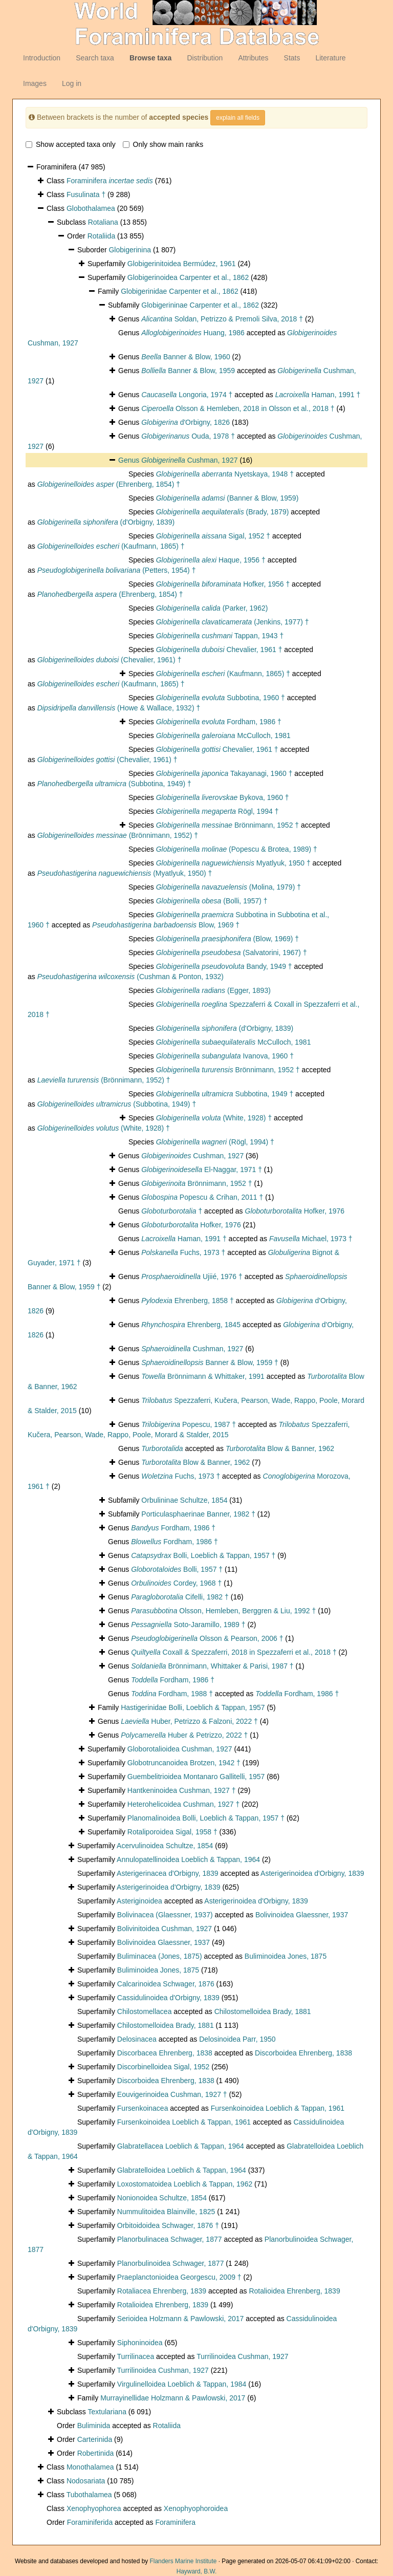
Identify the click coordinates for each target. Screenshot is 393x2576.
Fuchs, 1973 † (183, 1252)
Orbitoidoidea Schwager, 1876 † (168, 2225)
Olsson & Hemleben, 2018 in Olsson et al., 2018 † (237, 408)
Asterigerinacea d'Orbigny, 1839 (168, 1873)
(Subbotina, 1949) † (114, 784)
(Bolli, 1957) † (212, 901)
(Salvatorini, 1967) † (231, 952)
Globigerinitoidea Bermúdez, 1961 (181, 263)
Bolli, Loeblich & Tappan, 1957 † (203, 1555)
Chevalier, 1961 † (219, 649)
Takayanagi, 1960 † (224, 773)
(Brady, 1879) (222, 512)
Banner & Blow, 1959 (188, 370)
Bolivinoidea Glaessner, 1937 (301, 1915)
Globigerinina (129, 250)
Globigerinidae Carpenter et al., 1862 (179, 291)
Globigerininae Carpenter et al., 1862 (200, 305)
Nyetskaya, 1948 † (225, 474)
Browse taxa (150, 58)
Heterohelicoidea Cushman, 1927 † (183, 1804)
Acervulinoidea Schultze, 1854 (165, 1846)
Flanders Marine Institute (183, 2561)
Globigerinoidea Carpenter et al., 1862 (188, 277)
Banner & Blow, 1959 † (209, 1362)
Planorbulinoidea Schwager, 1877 (170, 2263)
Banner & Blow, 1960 (185, 357)
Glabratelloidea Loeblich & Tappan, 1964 (181, 2170)
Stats (292, 58)
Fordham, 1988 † (172, 1694)
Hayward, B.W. (197, 2571)
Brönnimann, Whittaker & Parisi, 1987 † (212, 1666)
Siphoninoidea (140, 2343)
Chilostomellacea (144, 2011)
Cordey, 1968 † (176, 1583)
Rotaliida (101, 236)
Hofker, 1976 (295, 1211)
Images (35, 83)
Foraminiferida (90, 2522)
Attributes (253, 58)
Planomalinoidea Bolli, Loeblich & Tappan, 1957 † (206, 1818)
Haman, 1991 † (318, 395)
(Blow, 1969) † (227, 939)
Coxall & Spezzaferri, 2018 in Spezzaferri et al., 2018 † (234, 1652)
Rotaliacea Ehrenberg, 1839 (161, 2291)
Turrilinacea (136, 2356)
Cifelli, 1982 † (180, 1597)
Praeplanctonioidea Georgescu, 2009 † (179, 2277)
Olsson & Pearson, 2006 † (207, 1638)
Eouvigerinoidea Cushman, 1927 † (172, 2094)
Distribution (205, 58)
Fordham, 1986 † (218, 722)
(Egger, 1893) (213, 990)
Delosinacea (137, 2039)
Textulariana (107, 2412)
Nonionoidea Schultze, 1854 (162, 2198)
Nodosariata (86, 2481)
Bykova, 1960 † (222, 797)
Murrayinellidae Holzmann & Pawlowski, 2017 (172, 2398)
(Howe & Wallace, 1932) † (119, 708)
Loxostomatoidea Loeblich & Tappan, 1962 (184, 2184)
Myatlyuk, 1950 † (233, 863)
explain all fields (237, 117)
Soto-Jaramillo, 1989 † (188, 1624)
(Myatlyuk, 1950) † (124, 873)
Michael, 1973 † (311, 1239)
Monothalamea (90, 2467)
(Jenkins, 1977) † (232, 622)
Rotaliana (103, 222)
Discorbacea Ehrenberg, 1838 (164, 2053)
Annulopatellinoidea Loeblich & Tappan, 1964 (188, 1859)
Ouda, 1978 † (188, 436)
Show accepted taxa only (71, 144)
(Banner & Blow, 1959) (227, 498)
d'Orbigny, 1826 (185, 422)
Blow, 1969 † (165, 925)
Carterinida (94, 2439)
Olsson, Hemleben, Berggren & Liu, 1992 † (223, 1611)
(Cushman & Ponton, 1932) (130, 976)
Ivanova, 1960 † (225, 1056)
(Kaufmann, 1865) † (111, 546)
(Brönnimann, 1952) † (117, 835)
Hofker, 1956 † (223, 584)
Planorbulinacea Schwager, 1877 (169, 2239)
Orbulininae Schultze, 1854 (184, 1500)
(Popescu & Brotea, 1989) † (236, 849)
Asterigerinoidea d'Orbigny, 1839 (312, 1873)
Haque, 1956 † (211, 560)
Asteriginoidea (139, 1901)
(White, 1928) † (214, 1118)
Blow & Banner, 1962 (280, 1448)
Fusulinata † (86, 194)
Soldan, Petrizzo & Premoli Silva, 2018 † (222, 319)
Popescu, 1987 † (188, 1424)
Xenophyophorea (94, 2508)
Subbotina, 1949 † (225, 1094)
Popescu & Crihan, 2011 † (202, 1197)
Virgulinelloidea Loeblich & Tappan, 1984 (181, 2384)
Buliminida (94, 2425)
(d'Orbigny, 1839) (106, 522)
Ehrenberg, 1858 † (187, 1300)
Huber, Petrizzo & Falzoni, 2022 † (189, 1721)
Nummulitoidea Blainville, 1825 (166, 2211)
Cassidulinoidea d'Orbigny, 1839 (168, 1998)
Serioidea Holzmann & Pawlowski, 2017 (180, 2318)
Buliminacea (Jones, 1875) (159, 1956)
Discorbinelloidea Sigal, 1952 (163, 2067)
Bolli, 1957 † (177, 1569)
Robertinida (95, 2453)
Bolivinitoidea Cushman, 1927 (164, 1928)
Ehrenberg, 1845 (191, 1325)
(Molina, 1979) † (228, 887)
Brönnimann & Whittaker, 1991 (203, 1376)
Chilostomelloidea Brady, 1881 (262, 2011)
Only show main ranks (163, 144)
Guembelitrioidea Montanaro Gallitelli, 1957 (196, 1776)
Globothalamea (91, 208)
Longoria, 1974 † (186, 395)
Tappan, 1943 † (220, 636)
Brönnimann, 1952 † (227, 825)
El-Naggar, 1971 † (201, 1169)
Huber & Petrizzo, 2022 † (184, 1735)
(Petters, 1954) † (116, 570)
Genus (129, 460)
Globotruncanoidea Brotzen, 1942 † (184, 1763)
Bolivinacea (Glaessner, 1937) (165, 1915)
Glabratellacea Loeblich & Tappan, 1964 (180, 2146)
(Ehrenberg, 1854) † (108, 484)
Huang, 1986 (193, 333)
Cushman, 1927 (189, 460)
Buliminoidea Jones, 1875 (285, 1956)
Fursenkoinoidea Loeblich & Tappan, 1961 (277, 2108)
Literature (330, 58)
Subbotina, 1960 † (220, 698)
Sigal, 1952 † (213, 536)
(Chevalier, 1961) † (109, 660)
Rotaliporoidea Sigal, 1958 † (172, 1832)
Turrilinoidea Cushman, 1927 (242, 2356)
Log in (71, 83)
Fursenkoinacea (142, 2108)
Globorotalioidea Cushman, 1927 (179, 1749)
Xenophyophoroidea (196, 2508)
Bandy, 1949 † (224, 966)
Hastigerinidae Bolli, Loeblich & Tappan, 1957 (193, 1707)
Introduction (41, 58)
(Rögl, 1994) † (215, 1142)
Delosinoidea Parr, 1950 (237, 2039)
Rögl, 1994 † (217, 811)
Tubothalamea (89, 2495)
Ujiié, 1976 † (192, 1276)
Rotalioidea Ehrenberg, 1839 (294, 2291)
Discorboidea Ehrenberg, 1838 (303, 2053)
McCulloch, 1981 (223, 735)
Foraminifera (110, 181)
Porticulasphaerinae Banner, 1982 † (198, 1514)
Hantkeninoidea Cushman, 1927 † (181, 1790)
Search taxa (95, 58)
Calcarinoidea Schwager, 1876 (165, 1984)
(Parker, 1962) (212, 608)
